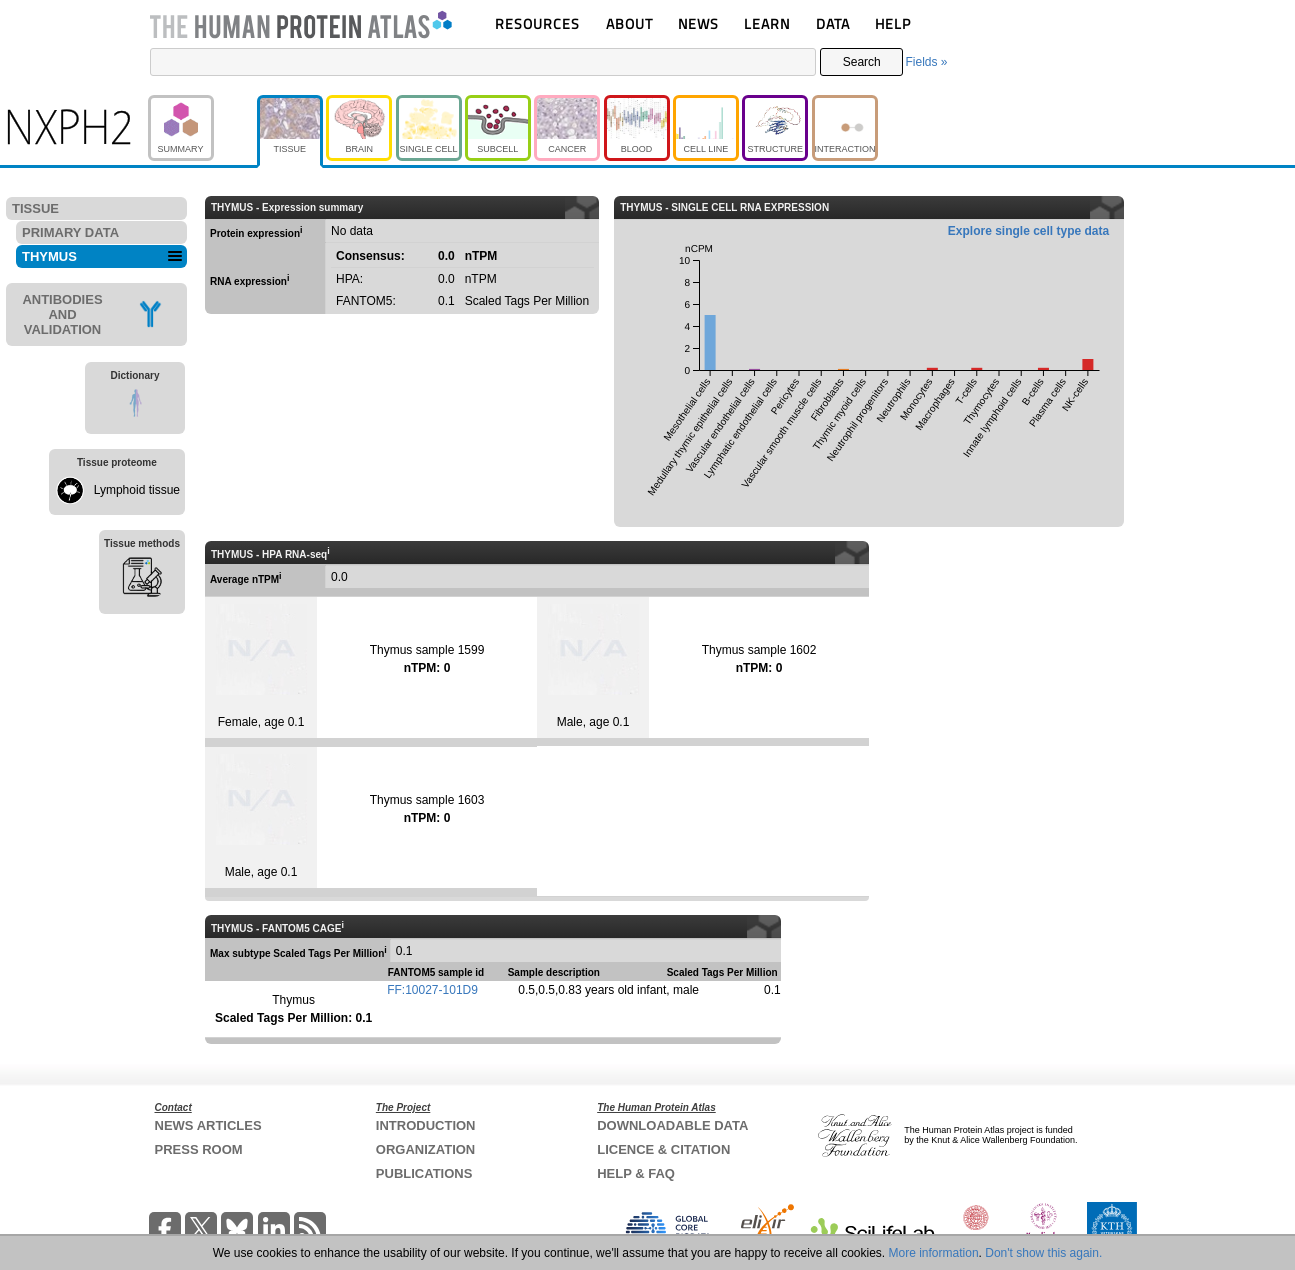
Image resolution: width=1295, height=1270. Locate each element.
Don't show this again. (1043, 1253)
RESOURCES (537, 23)
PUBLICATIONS (424, 1173)
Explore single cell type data (1028, 231)
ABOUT (629, 23)
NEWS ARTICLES (208, 1125)
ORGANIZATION (425, 1149)
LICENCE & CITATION (663, 1149)
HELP (893, 23)
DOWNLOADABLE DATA (672, 1125)
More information (934, 1253)
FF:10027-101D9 (432, 990)
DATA (833, 23)
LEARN (767, 23)
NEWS (698, 23)
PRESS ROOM (199, 1149)
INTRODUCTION (426, 1125)
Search (862, 62)
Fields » (926, 62)
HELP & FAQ (636, 1173)
